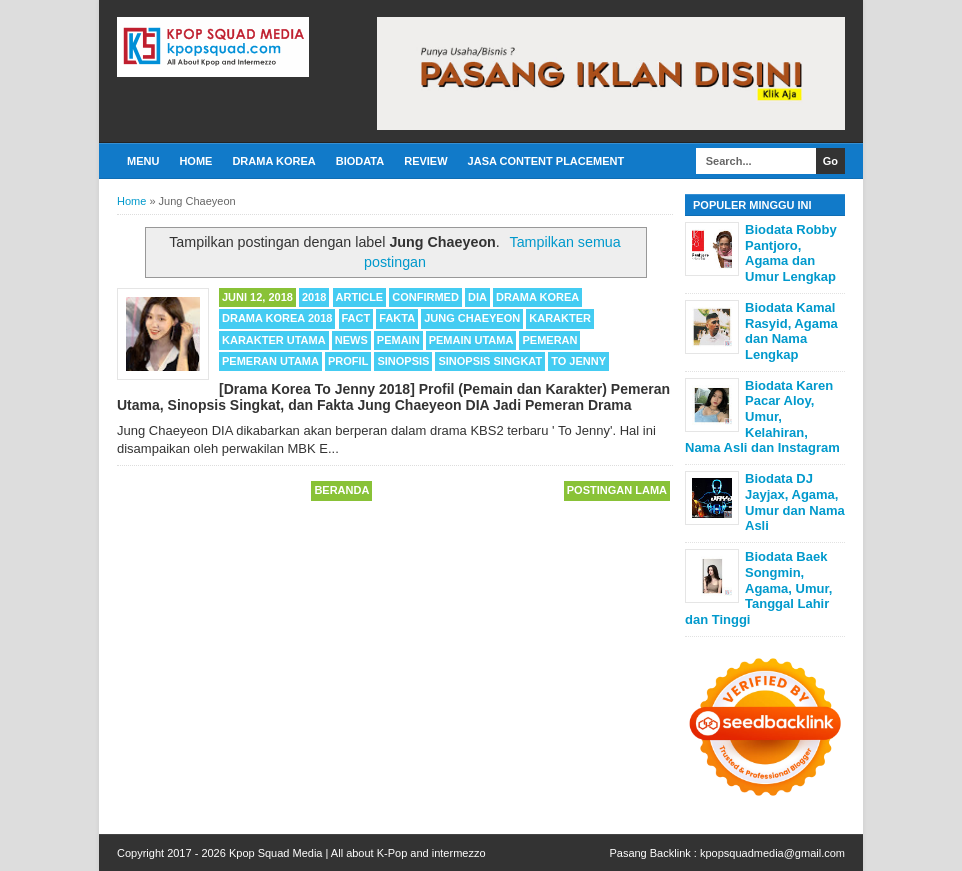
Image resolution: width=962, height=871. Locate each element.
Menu (143, 161)
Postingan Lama (617, 490)
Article (360, 297)
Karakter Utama (274, 340)
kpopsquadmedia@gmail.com (772, 853)
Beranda (341, 490)
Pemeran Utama (270, 361)
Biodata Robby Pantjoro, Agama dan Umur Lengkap (791, 253)
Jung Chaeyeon (472, 318)
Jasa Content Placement (546, 161)
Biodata (360, 161)
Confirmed (425, 297)
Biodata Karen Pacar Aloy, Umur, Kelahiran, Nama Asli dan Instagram (762, 416)
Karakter (560, 318)
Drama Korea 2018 (277, 318)
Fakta (397, 318)
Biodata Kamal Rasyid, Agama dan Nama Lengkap (791, 331)
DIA (477, 297)
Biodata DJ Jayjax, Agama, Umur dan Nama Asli (795, 502)
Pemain (398, 340)
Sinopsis (403, 361)
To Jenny (578, 361)
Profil (348, 361)
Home (195, 161)
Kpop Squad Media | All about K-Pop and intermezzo (357, 853)
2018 (314, 297)
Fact (356, 318)
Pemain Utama (471, 340)
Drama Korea (273, 161)
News (351, 340)
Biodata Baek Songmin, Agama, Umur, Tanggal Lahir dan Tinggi (758, 587)
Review (425, 161)
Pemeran (549, 340)
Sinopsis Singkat (490, 361)
